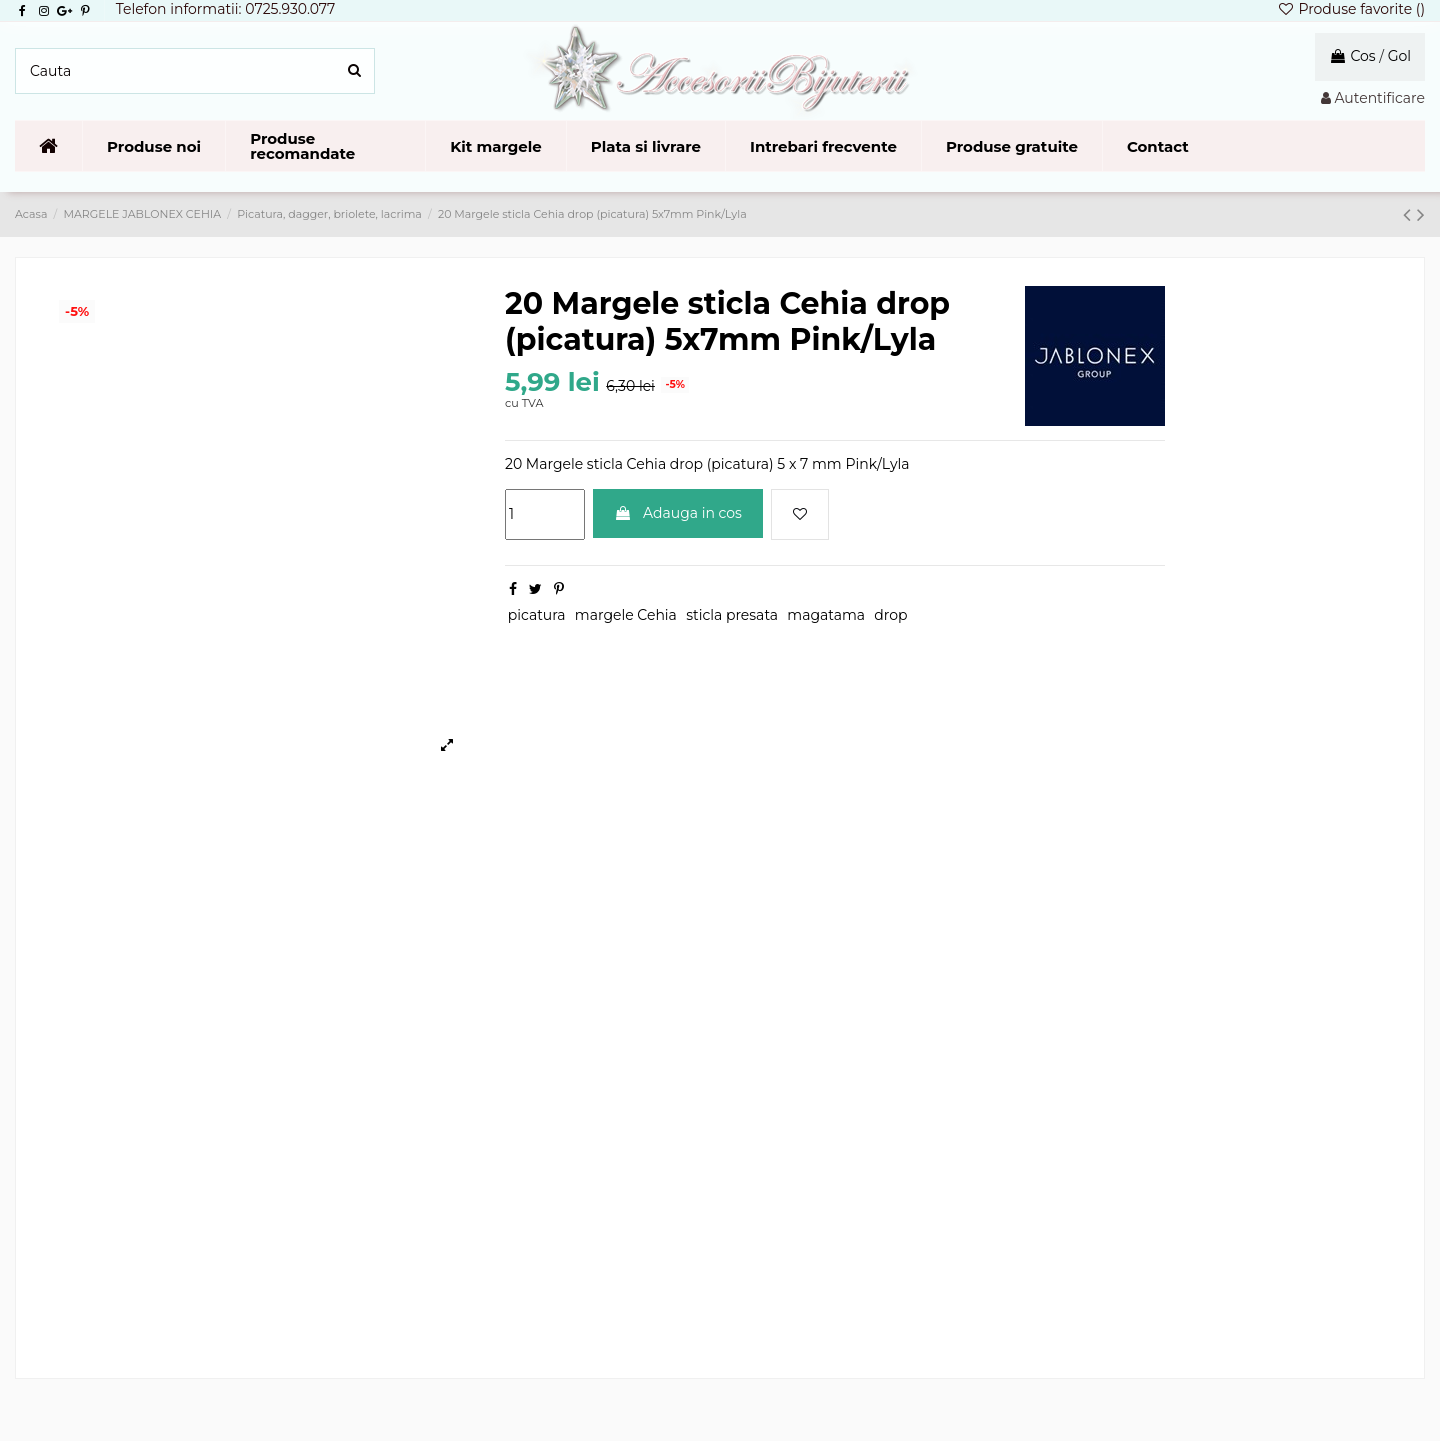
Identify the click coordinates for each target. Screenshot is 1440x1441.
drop (890, 615)
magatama (826, 615)
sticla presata (732, 615)
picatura (537, 615)
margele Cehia (626, 615)
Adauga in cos (678, 513)
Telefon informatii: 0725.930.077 (226, 9)
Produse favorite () (1351, 9)
